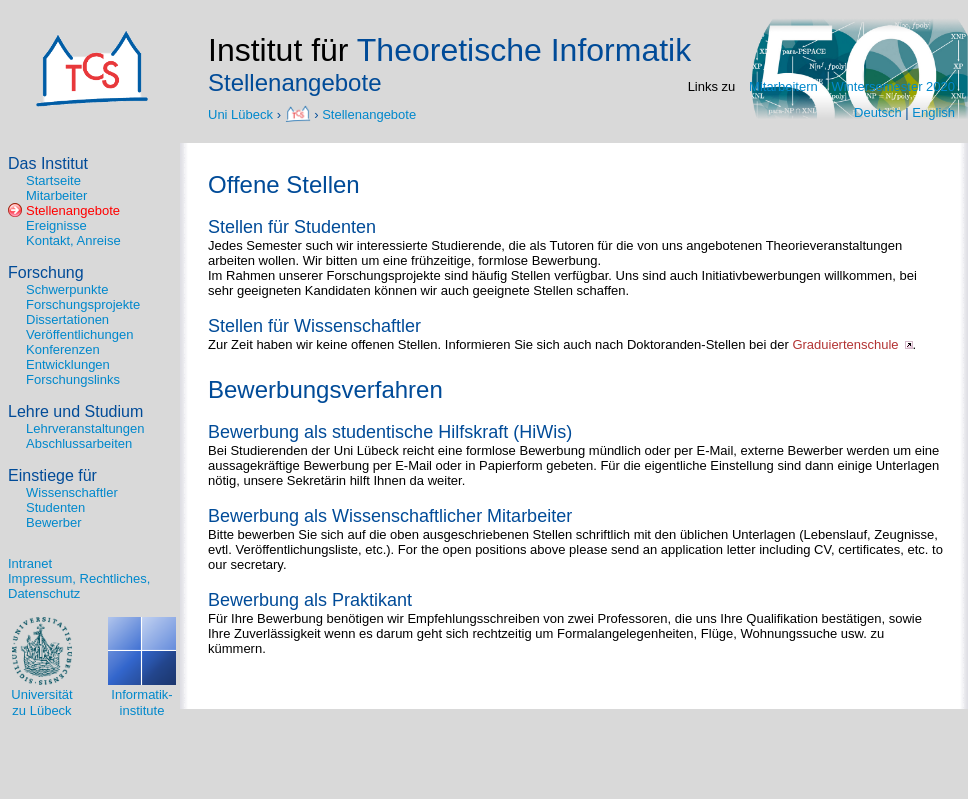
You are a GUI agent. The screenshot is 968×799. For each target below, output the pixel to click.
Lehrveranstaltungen (85, 428)
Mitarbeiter (56, 195)
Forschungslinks (73, 379)
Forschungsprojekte (83, 304)
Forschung (46, 272)
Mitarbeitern (783, 86)
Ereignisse (56, 225)
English (933, 112)
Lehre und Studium (75, 411)
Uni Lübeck (242, 113)
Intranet (30, 563)
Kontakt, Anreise (73, 240)
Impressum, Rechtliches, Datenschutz (79, 586)
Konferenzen (63, 349)
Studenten (55, 507)
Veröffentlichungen (79, 334)
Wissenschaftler (72, 492)
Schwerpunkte (67, 289)
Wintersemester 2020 (893, 86)
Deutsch (878, 112)
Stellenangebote (369, 113)
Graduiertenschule (845, 344)
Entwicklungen (68, 364)
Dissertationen (67, 319)
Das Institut (48, 163)
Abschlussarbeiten (79, 443)
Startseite (53, 180)
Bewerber (54, 522)
